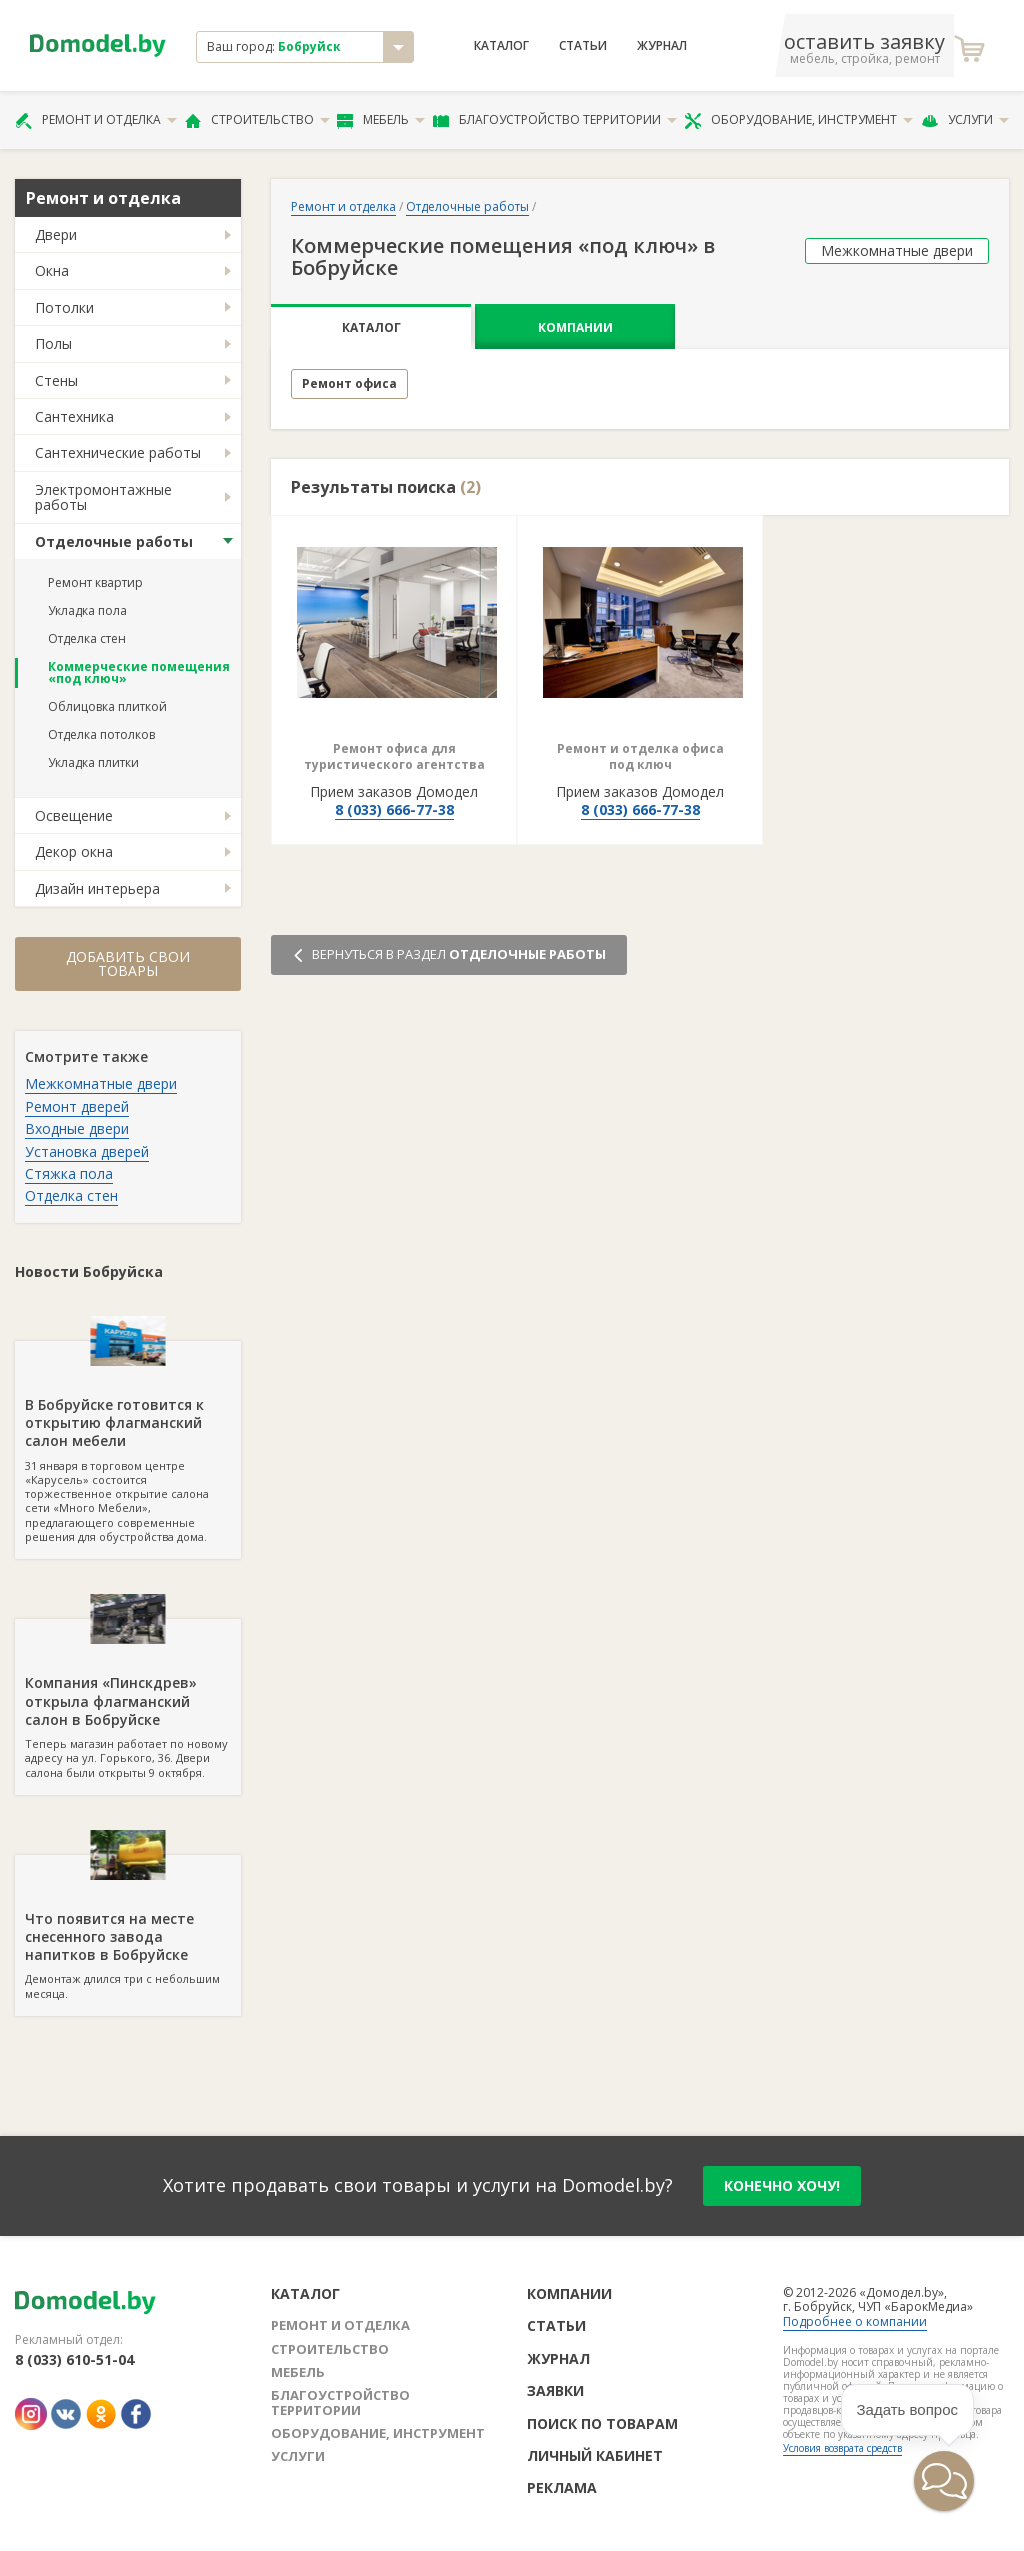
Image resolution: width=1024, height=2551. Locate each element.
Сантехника (74, 416)
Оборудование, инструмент (798, 120)
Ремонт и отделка (96, 120)
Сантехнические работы (118, 452)
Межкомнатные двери (101, 1083)
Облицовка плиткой (107, 706)
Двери (56, 234)
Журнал (662, 46)
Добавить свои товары (128, 963)
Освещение (74, 815)
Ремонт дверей (77, 1106)
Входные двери (77, 1128)
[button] (883, 2517)
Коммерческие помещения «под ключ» (139, 672)
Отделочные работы (114, 541)
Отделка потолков (101, 734)
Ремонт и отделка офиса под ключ (640, 756)
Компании (575, 327)
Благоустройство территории (555, 120)
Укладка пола (87, 610)
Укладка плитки (93, 762)
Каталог (501, 46)
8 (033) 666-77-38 (394, 809)
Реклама (562, 2487)
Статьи (583, 46)
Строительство (257, 120)
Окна (52, 270)
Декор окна (74, 851)
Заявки (555, 2390)
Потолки (64, 307)
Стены (56, 380)
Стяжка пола (69, 1173)
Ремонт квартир (95, 582)
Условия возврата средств (842, 2448)
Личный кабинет (595, 2455)
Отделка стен (87, 638)
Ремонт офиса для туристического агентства (394, 756)
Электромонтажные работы (103, 497)
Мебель (381, 120)
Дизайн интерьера (97, 888)
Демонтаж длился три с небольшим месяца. (128, 1928)
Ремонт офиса (349, 383)
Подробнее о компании (855, 2321)
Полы (53, 343)
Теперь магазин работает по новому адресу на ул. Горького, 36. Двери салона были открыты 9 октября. (128, 1699)
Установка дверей (87, 1151)
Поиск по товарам (602, 2423)
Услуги (965, 120)
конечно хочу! (782, 2185)
